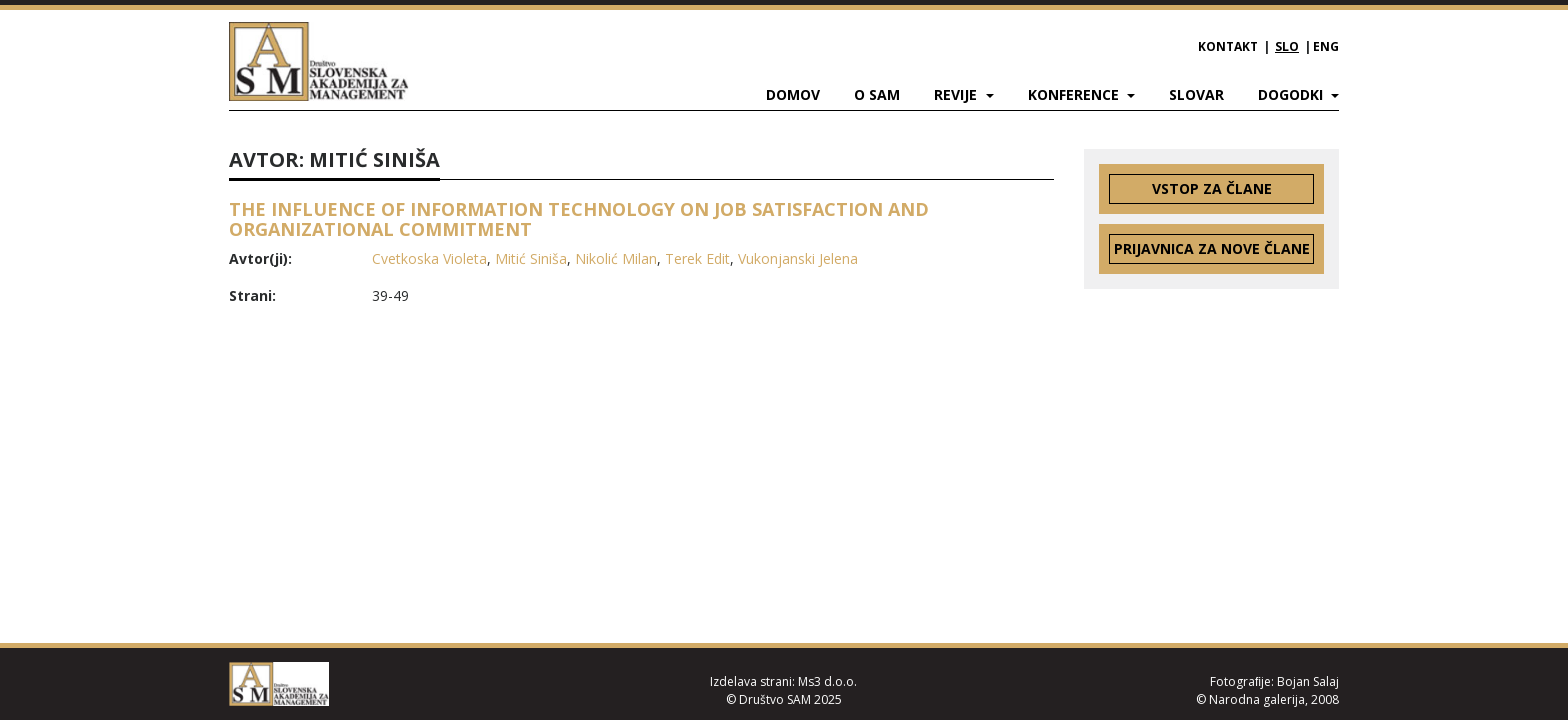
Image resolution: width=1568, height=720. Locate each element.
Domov (793, 94)
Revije (957, 94)
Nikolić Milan (616, 258)
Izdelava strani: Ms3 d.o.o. (783, 681)
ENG (1326, 46)
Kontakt (1228, 46)
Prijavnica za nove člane (1212, 248)
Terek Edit (697, 258)
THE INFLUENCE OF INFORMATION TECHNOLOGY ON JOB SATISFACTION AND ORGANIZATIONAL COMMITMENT (579, 219)
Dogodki (1292, 94)
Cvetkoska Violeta (429, 258)
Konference (1075, 94)
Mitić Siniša (531, 258)
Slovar (1196, 94)
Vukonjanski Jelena (798, 258)
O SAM (877, 94)
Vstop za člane (1212, 188)
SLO (1287, 46)
